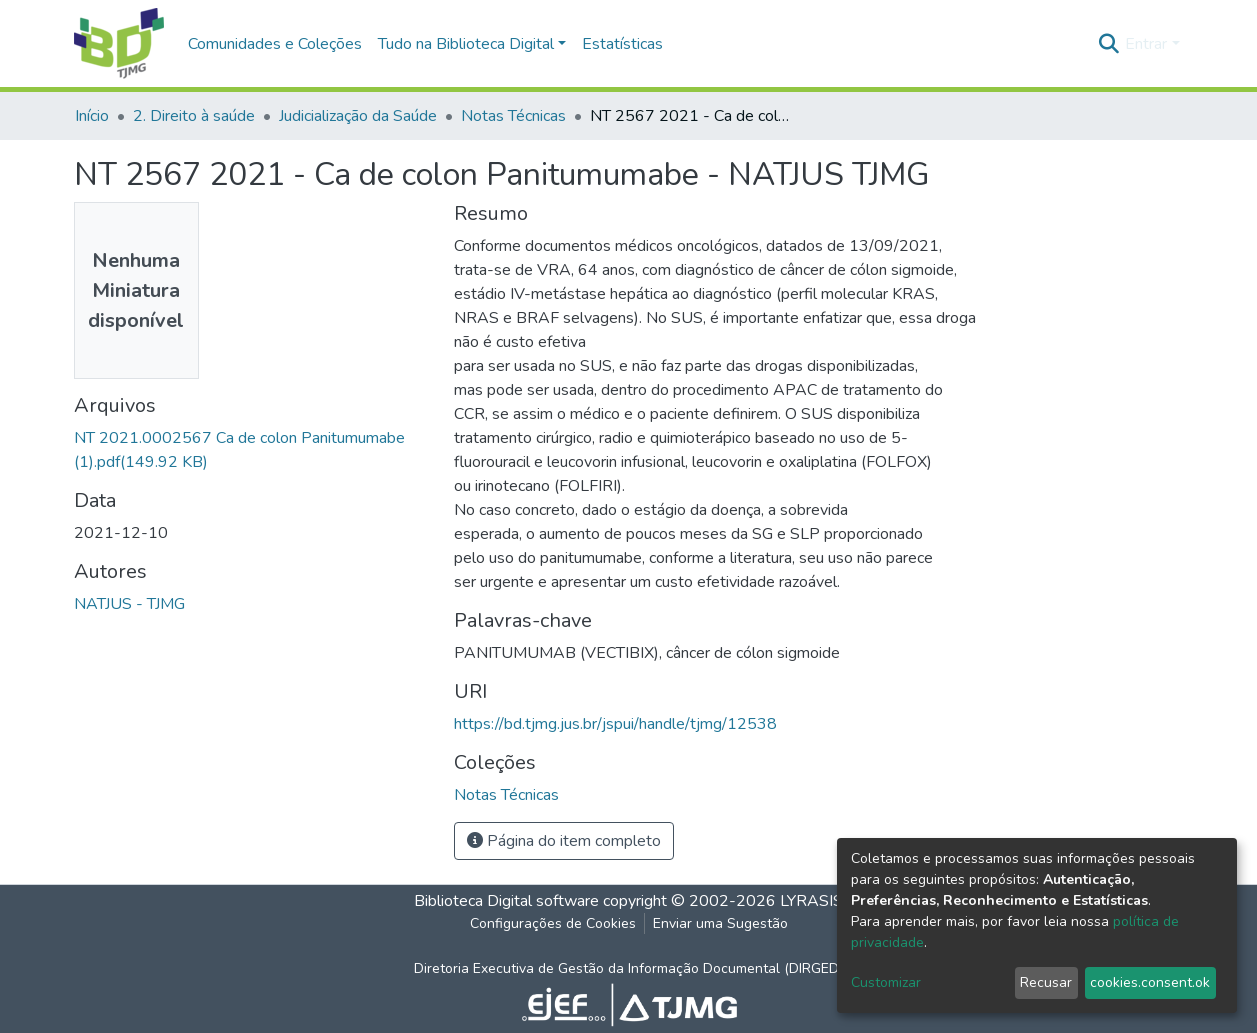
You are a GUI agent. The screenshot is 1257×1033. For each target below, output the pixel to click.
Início (92, 116)
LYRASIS (811, 901)
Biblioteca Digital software (506, 901)
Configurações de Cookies (553, 923)
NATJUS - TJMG (129, 604)
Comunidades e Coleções (275, 44)
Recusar (1046, 982)
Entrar (1146, 44)
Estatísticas (622, 44)
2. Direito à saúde (194, 116)
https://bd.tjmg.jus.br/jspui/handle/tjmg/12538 (615, 724)
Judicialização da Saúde (358, 116)
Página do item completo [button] (564, 841)
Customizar (886, 982)
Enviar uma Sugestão (720, 923)
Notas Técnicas (513, 116)
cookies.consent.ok (1150, 982)
